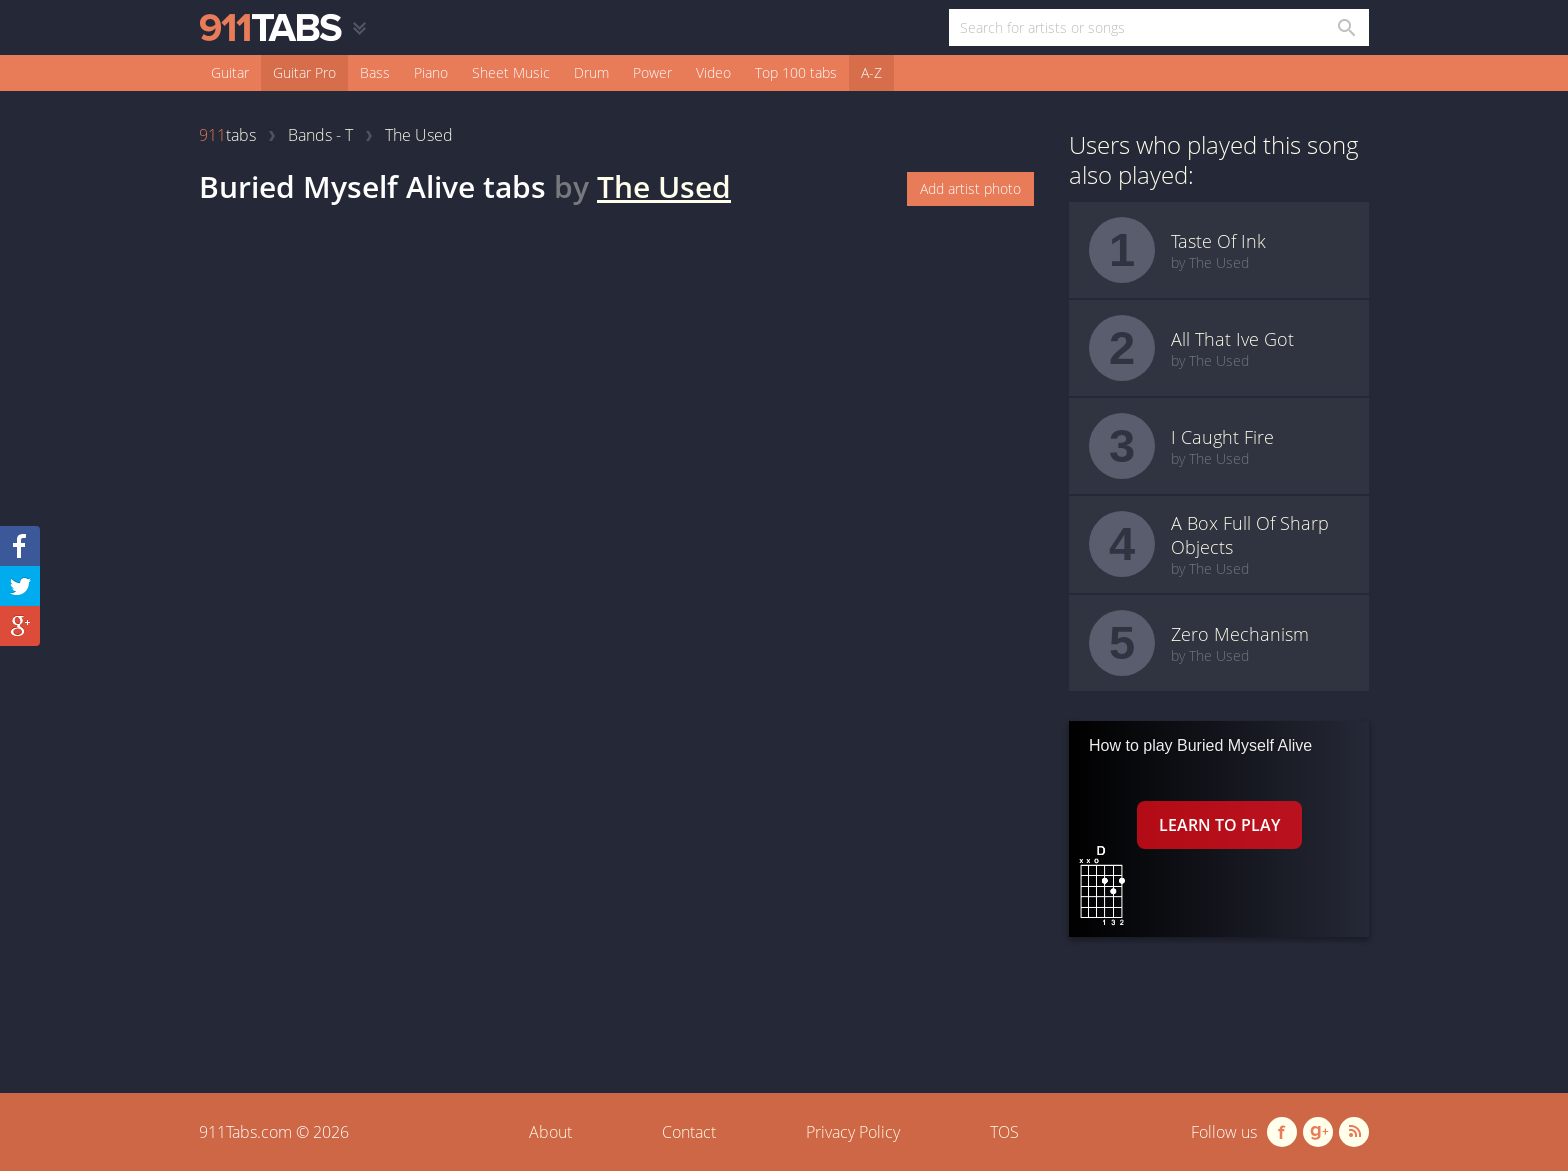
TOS (1004, 1132)
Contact (689, 1132)
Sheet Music (511, 72)
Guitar (230, 72)
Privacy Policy (853, 1132)
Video (713, 72)
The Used (664, 186)
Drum (591, 72)
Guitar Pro (304, 72)
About (550, 1132)
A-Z (871, 72)
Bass (375, 72)
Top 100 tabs (796, 72)
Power (652, 72)
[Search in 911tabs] (1345, 27)
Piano (431, 72)
